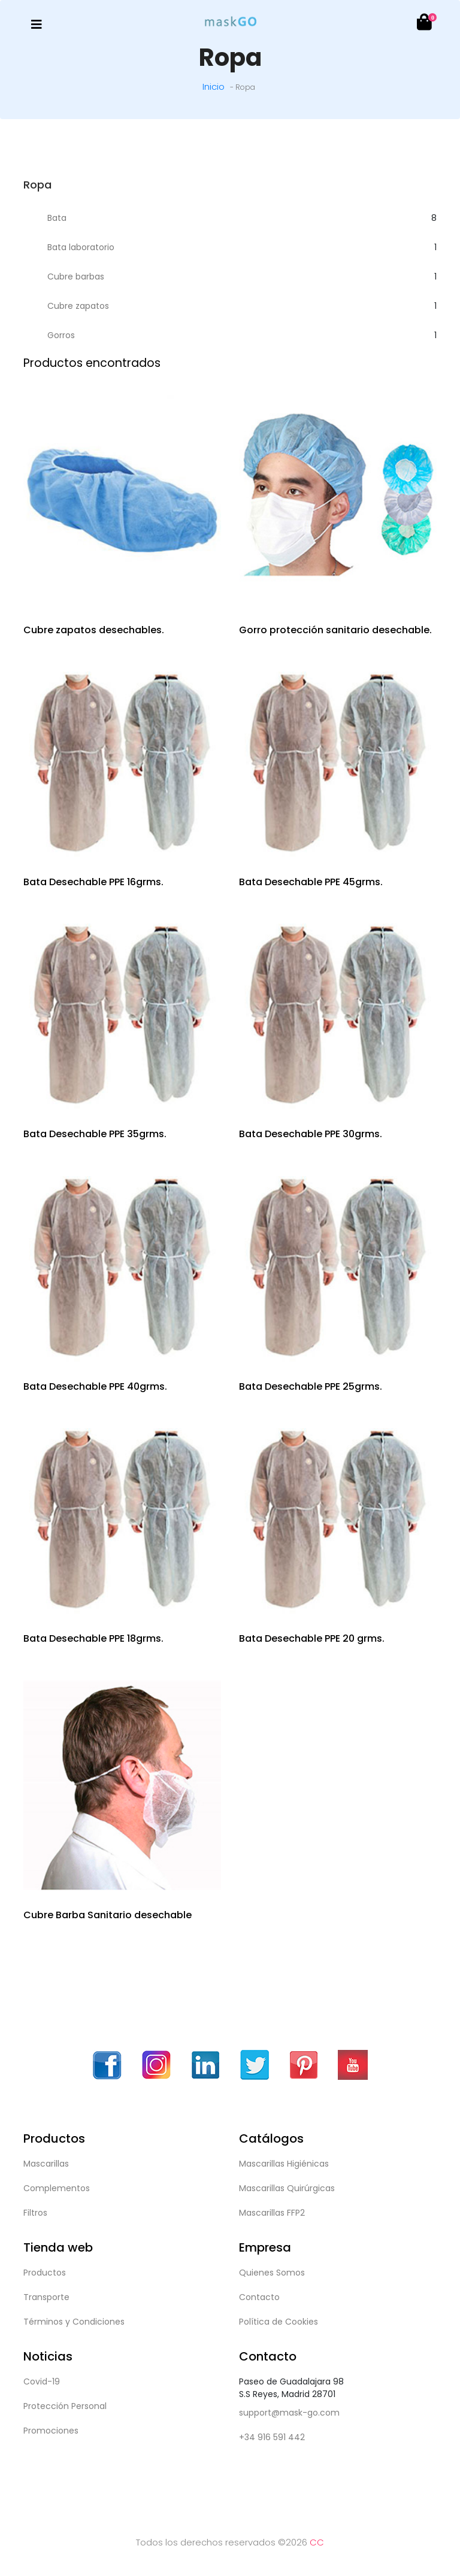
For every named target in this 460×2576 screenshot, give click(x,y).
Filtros (35, 2213)
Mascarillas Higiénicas (284, 2164)
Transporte (46, 2297)
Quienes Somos (272, 2273)
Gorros (61, 335)
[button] (423, 25)
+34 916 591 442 (272, 2437)
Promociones (50, 2431)
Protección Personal (65, 2406)
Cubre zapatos (78, 306)
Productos (44, 2273)
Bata (56, 218)
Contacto (259, 2297)
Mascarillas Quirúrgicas (287, 2188)
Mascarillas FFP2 (272, 2213)
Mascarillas (46, 2164)
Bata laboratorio (80, 247)
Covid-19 (41, 2381)
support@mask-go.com (289, 2413)
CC (317, 2542)
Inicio (213, 86)
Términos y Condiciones (74, 2322)
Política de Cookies (278, 2322)
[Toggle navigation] (36, 25)
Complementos (56, 2188)
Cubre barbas (75, 276)
